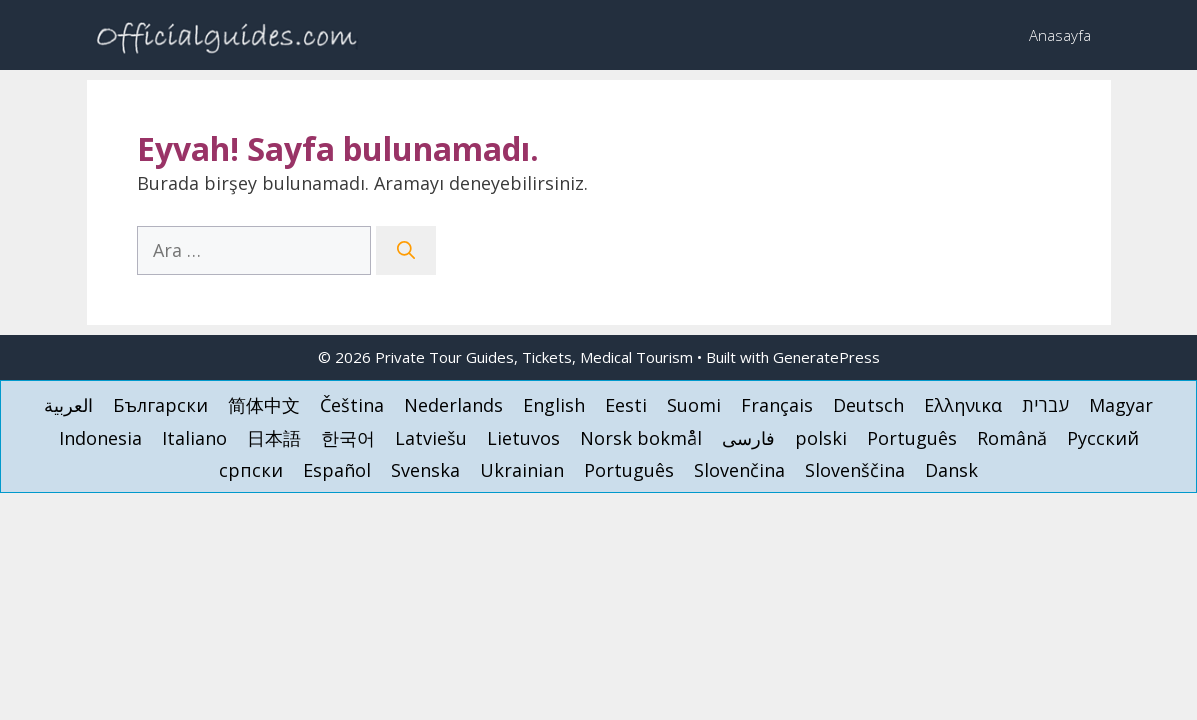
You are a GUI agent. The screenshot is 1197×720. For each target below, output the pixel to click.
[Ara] (406, 250)
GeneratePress (826, 357)
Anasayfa (1060, 35)
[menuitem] (68, 404)
